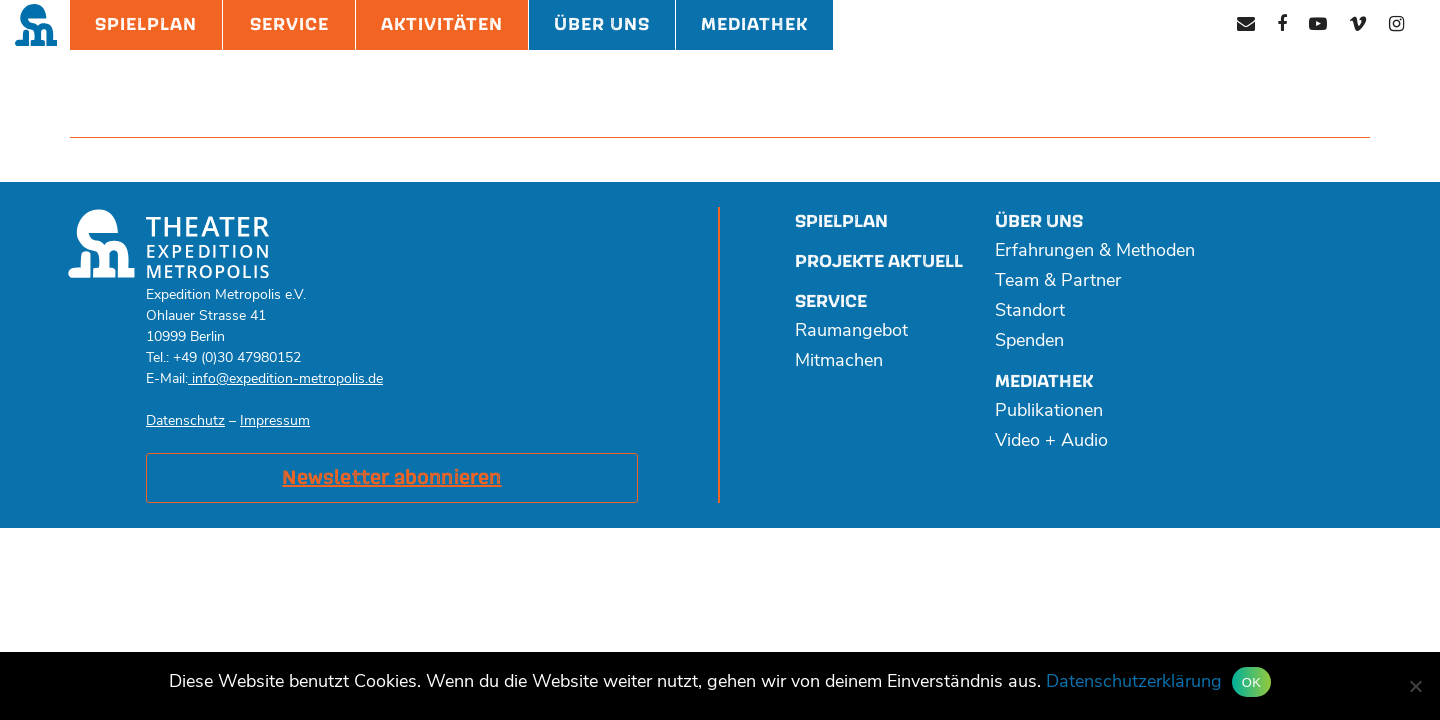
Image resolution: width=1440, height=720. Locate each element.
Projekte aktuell (879, 261)
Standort (1030, 311)
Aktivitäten (442, 24)
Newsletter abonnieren (391, 478)
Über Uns (602, 24)
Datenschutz (185, 421)
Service (289, 24)
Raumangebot (851, 331)
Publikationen (1049, 411)
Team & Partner (1058, 281)
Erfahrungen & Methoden (1095, 251)
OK (1251, 682)
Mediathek (754, 24)
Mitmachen (839, 361)
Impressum (275, 421)
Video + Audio (1051, 441)
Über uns (1039, 221)
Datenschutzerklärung (1134, 682)
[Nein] (1415, 686)
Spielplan (146, 24)
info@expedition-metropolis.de (285, 379)
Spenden (1029, 341)
